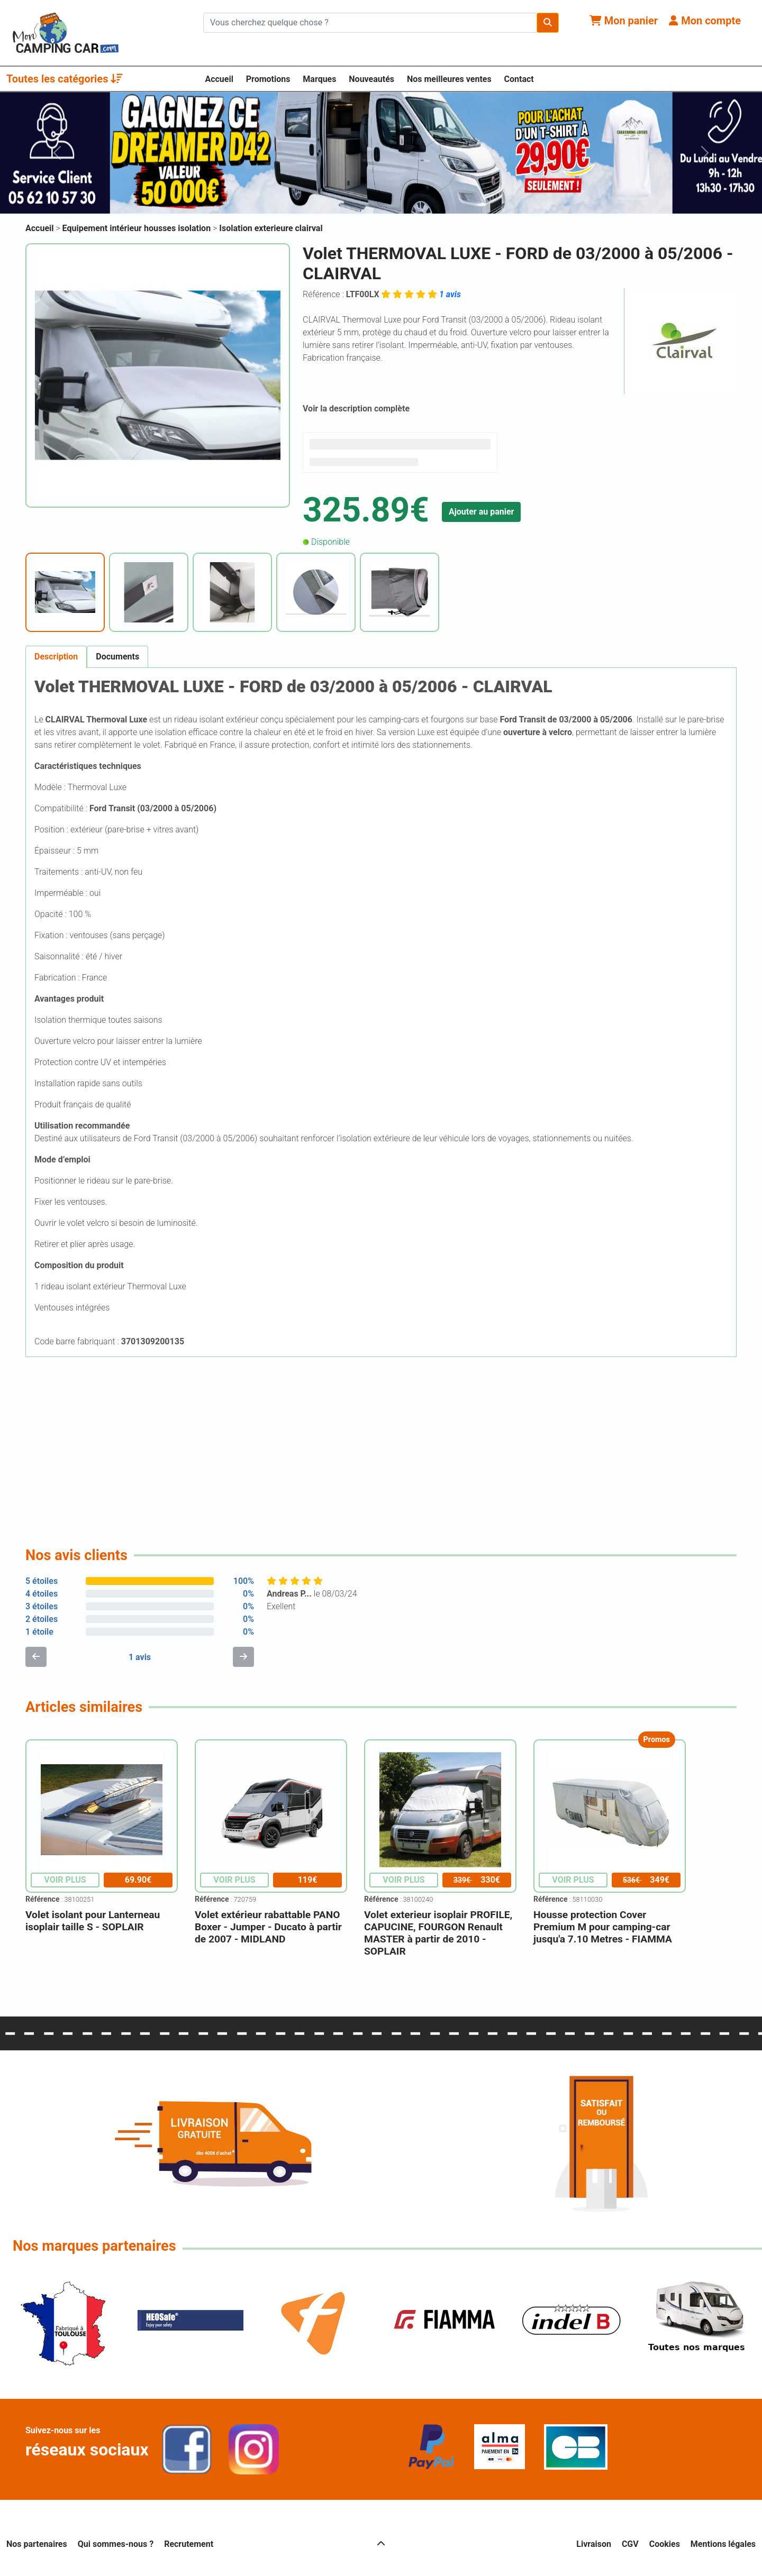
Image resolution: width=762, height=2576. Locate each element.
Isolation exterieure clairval (270, 228)
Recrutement (188, 2544)
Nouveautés (371, 79)
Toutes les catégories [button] (64, 78)
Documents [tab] (117, 657)
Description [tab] (56, 657)
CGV (630, 2544)
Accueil (219, 79)
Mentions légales (723, 2544)
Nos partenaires (36, 2544)
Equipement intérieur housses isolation (137, 228)
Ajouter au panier (481, 512)
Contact (519, 79)
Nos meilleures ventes (449, 79)
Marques (319, 79)
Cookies (664, 2544)
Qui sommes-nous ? (115, 2544)
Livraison (593, 2544)
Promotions (268, 79)
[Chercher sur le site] (370, 23)
